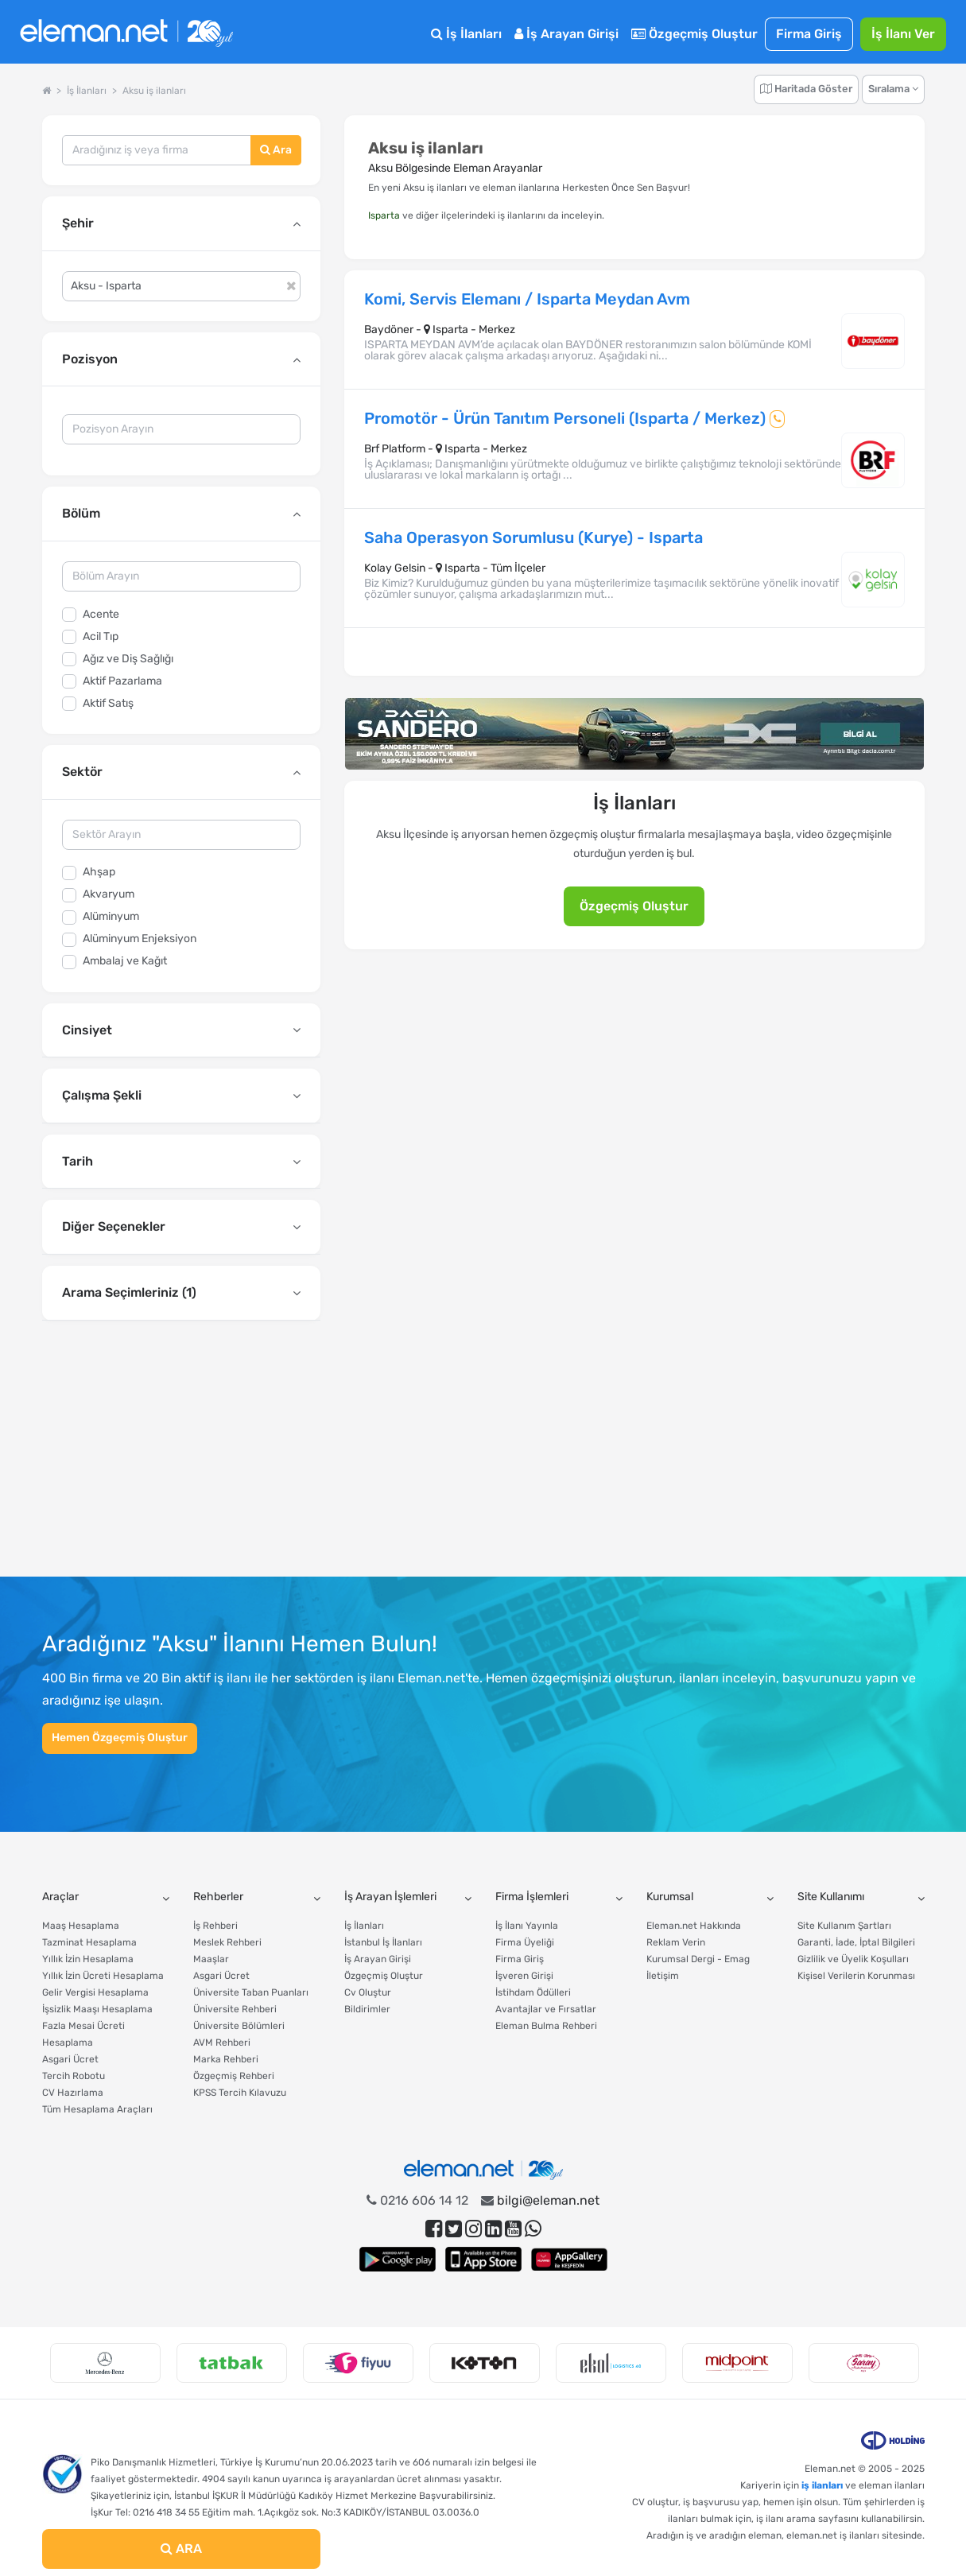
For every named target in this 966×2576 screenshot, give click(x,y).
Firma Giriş (809, 33)
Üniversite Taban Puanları (250, 1992)
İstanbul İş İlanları (383, 1942)
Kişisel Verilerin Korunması (856, 1975)
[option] (105, 2363)
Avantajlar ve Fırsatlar (545, 2009)
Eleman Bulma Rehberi (546, 2025)
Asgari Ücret (70, 2059)
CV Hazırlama (72, 2092)
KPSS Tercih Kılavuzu (239, 2092)
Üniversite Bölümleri (239, 2025)
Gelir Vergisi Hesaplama (95, 1992)
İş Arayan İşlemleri (390, 1896)
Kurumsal (669, 1896)
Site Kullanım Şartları (844, 1925)
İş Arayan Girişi (566, 33)
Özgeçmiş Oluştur (694, 33)
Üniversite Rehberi (235, 2009)
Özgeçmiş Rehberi (233, 2075)
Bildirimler (367, 2009)
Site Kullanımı (830, 1896)
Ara (276, 150)
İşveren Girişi (524, 1975)
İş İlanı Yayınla (526, 1925)
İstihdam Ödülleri (533, 1992)
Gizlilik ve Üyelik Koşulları (853, 1959)
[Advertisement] (181, 1454)
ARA (181, 2548)
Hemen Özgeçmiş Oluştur (120, 1737)
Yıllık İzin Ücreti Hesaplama (103, 1975)
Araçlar (60, 1896)
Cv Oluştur (367, 1992)
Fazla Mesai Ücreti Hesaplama (83, 2034)
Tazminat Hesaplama (89, 1942)
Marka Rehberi (225, 2059)
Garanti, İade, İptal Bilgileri (856, 1942)
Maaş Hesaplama (80, 1925)
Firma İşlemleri (531, 1896)
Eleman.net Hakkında (693, 1925)
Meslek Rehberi (227, 1942)
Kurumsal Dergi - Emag (698, 1959)
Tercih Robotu (73, 2075)
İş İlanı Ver (903, 33)
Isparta (384, 215)
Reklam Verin (675, 1942)
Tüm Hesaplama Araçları (97, 2109)
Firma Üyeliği (524, 1942)
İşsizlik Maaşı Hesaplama (97, 2009)
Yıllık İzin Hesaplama (88, 1959)
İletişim (662, 1975)
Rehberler (218, 1896)
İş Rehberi (215, 1925)
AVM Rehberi (221, 2042)
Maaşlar (211, 1959)
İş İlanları (466, 33)
